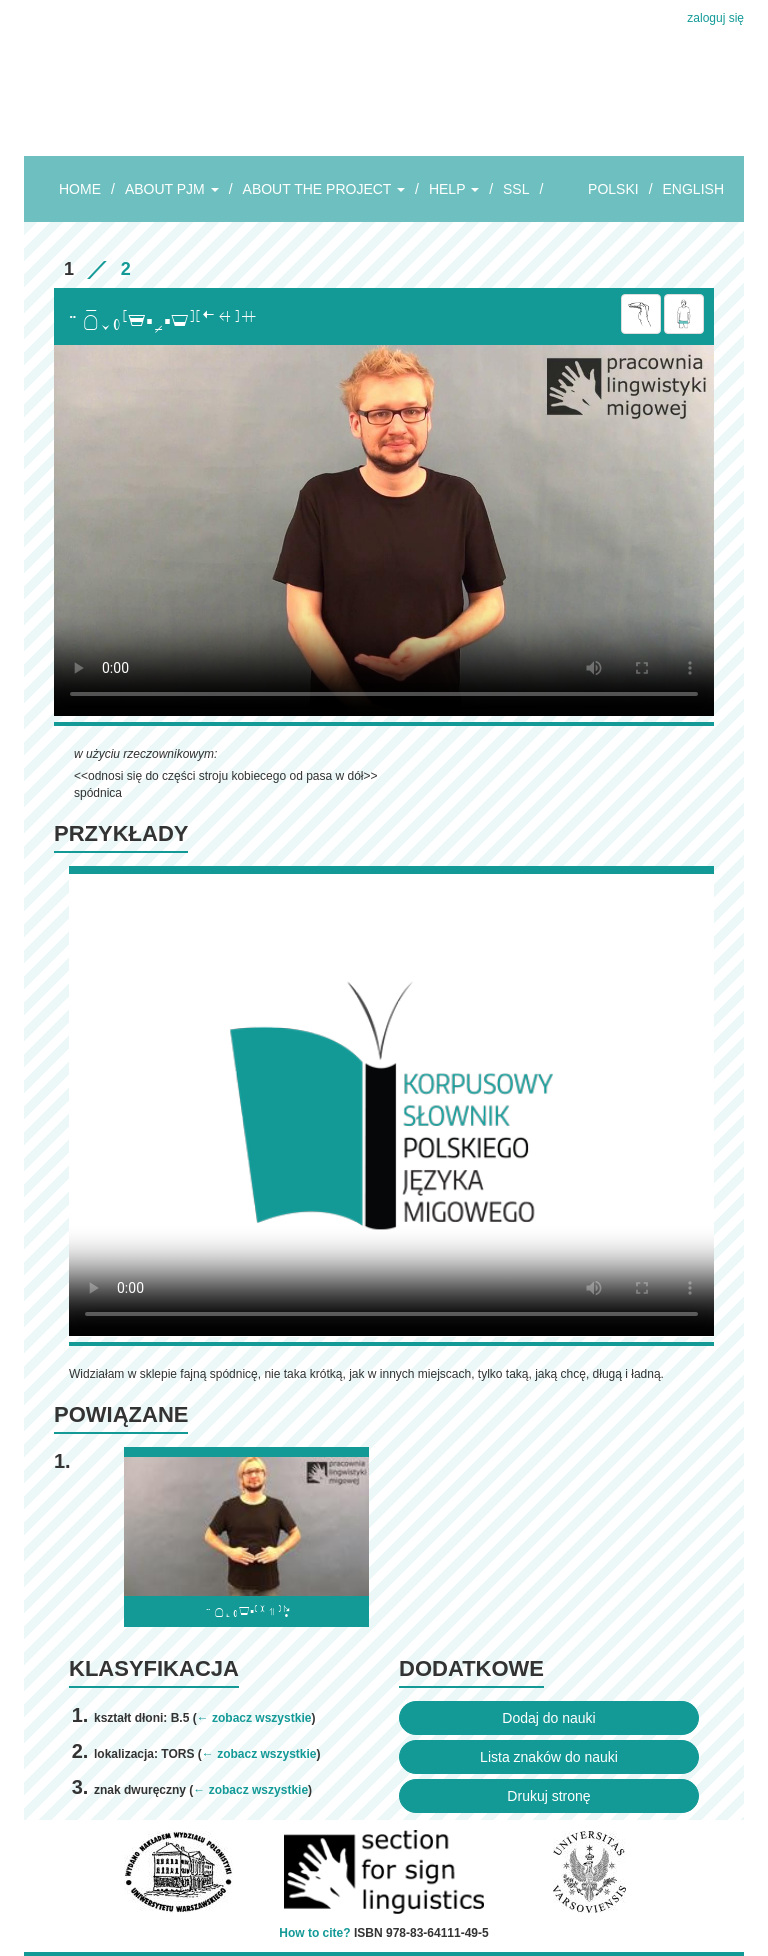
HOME (80, 189)
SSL (516, 189)
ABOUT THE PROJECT (324, 189)
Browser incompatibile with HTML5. (384, 530)
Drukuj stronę (548, 1796)
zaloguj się (715, 18)
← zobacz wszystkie (254, 1718)
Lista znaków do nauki (549, 1757)
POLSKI (613, 189)
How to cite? (314, 1933)
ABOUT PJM (172, 189)
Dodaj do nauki (548, 1718)
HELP (454, 189)
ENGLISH (693, 189)
